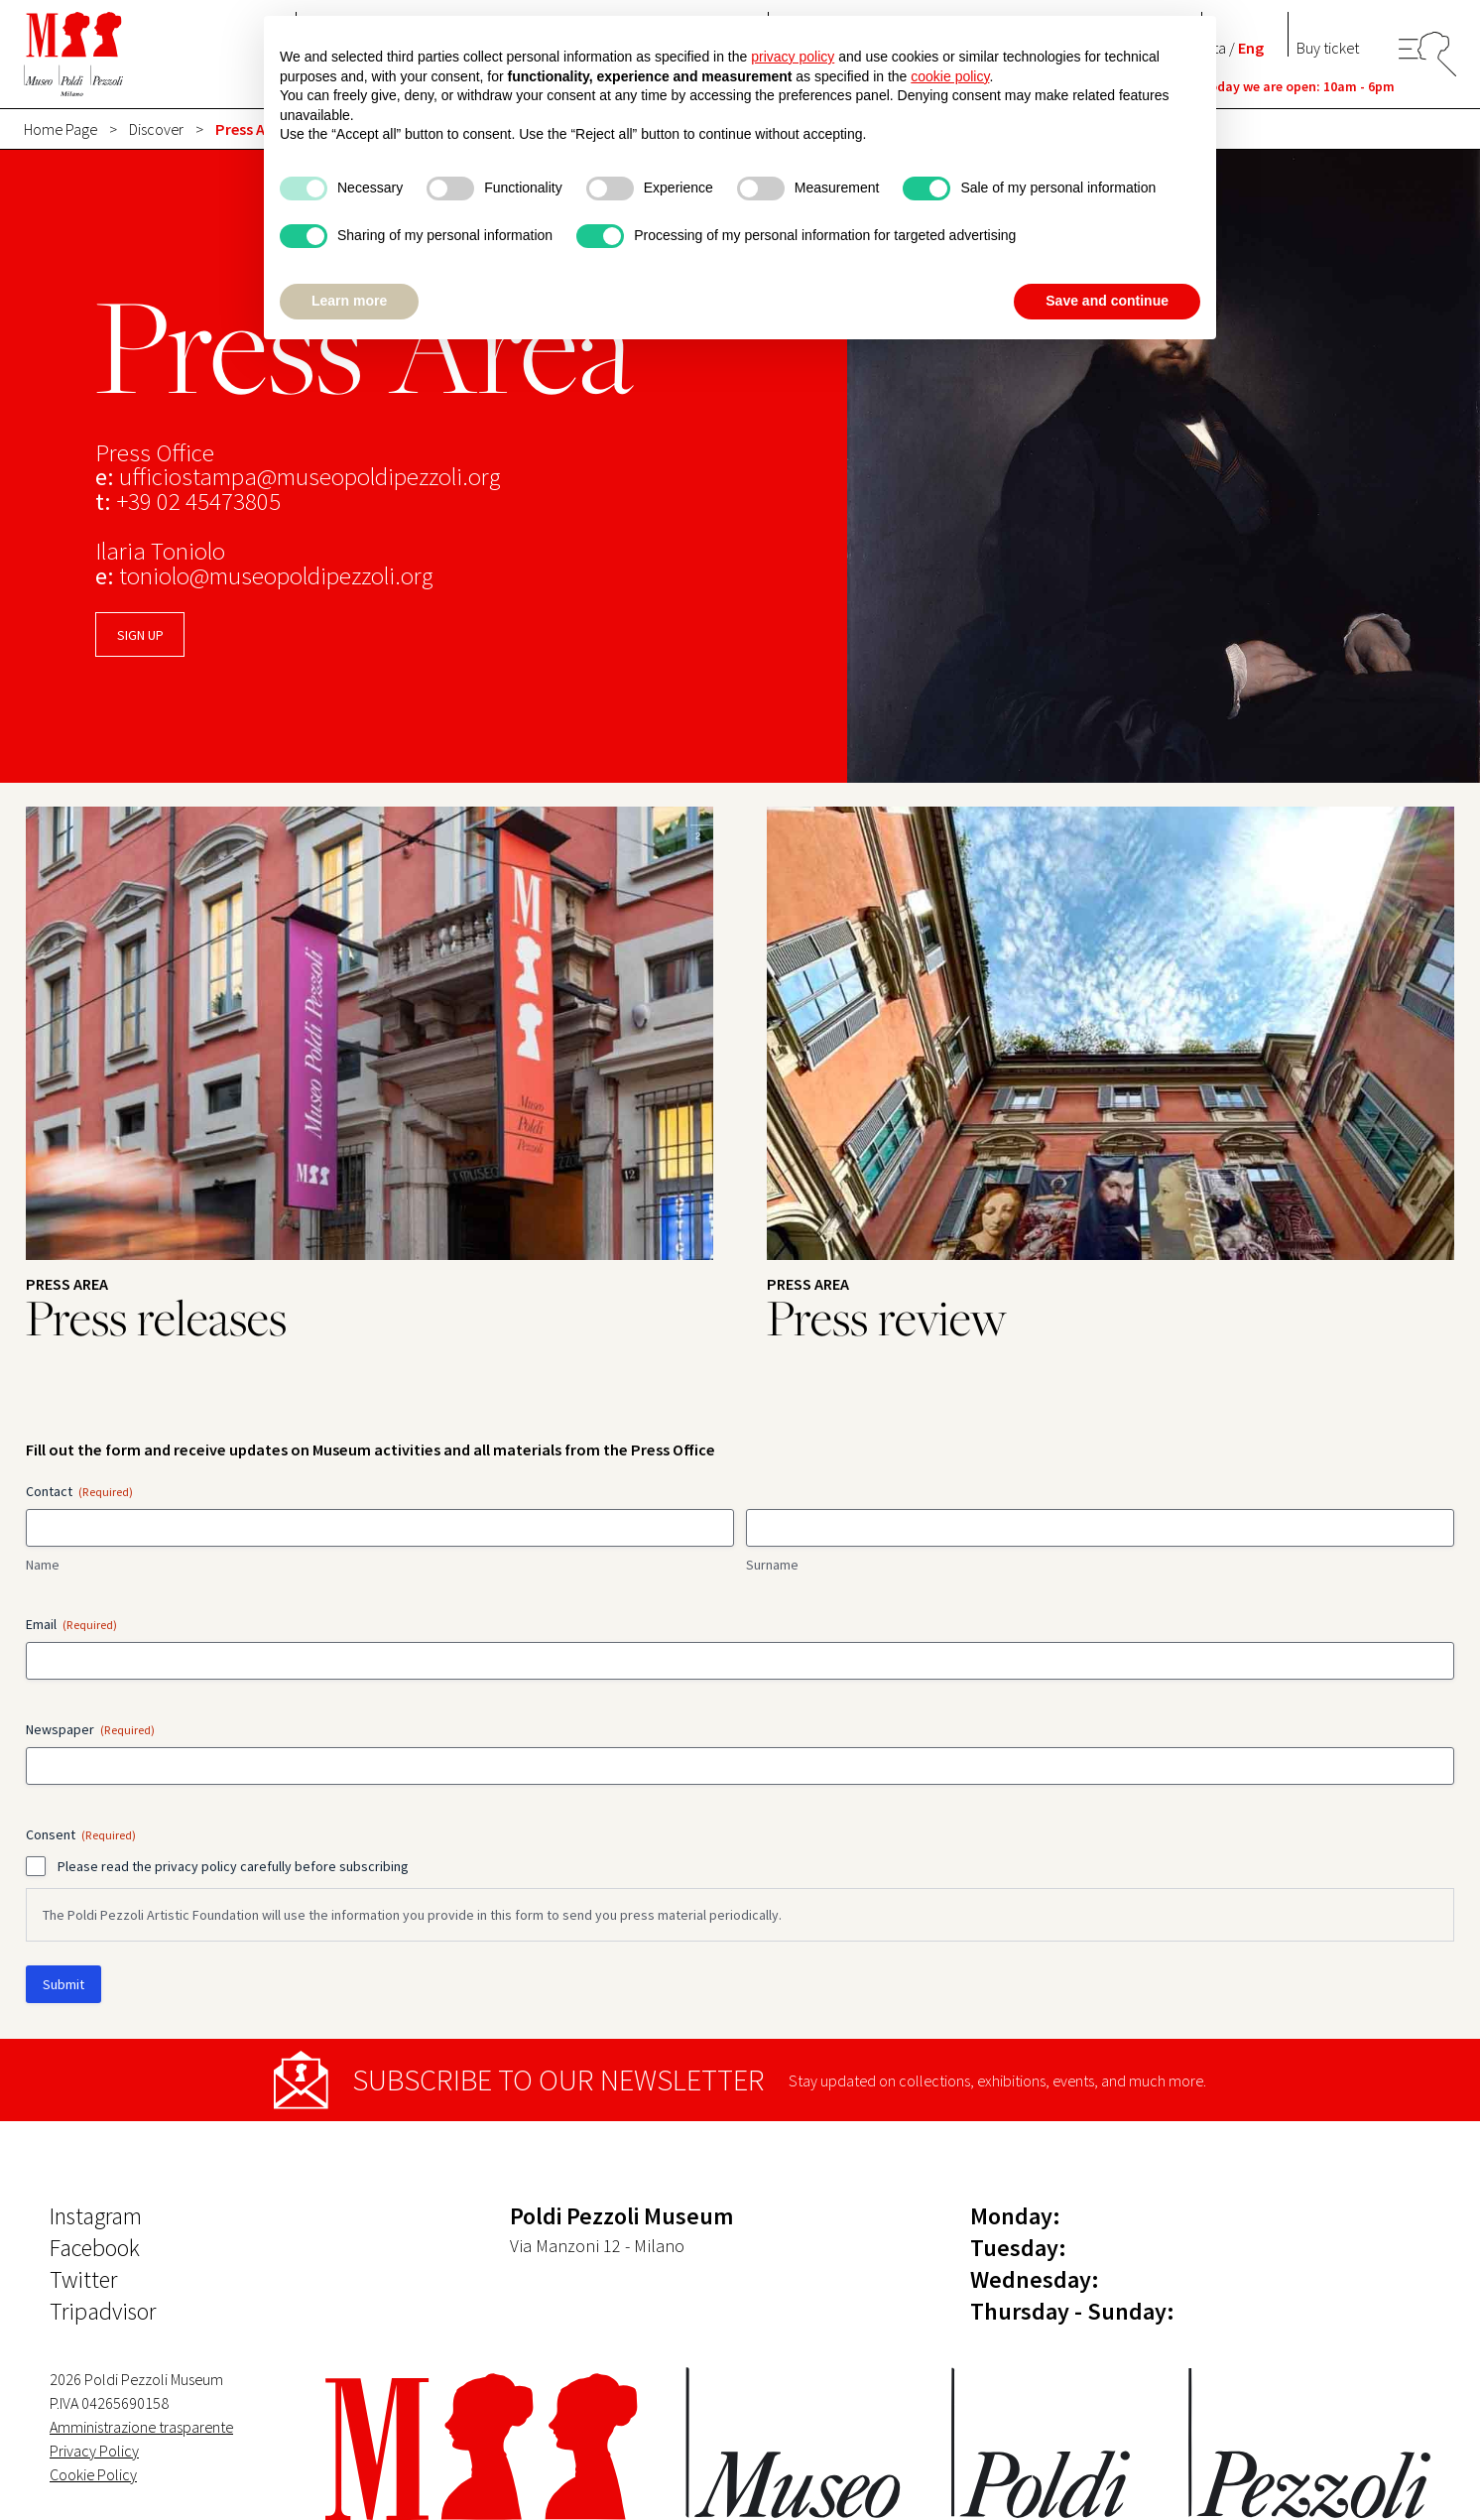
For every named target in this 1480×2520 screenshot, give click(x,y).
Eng (1251, 48)
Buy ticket (1327, 48)
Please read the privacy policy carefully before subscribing (233, 1866)
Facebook (95, 2247)
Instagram (96, 2216)
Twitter (83, 2279)
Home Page (60, 129)
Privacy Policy (94, 2450)
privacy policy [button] (792, 56)
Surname (772, 1565)
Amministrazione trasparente (141, 2427)
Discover (156, 129)
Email (71, 1624)
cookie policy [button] (950, 76)
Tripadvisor (103, 2311)
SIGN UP (140, 635)
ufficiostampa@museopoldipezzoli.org (309, 476)
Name (43, 1565)
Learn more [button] (349, 301)
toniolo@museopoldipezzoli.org (275, 576)
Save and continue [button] (1107, 301)
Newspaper (90, 1729)
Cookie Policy (93, 2474)
